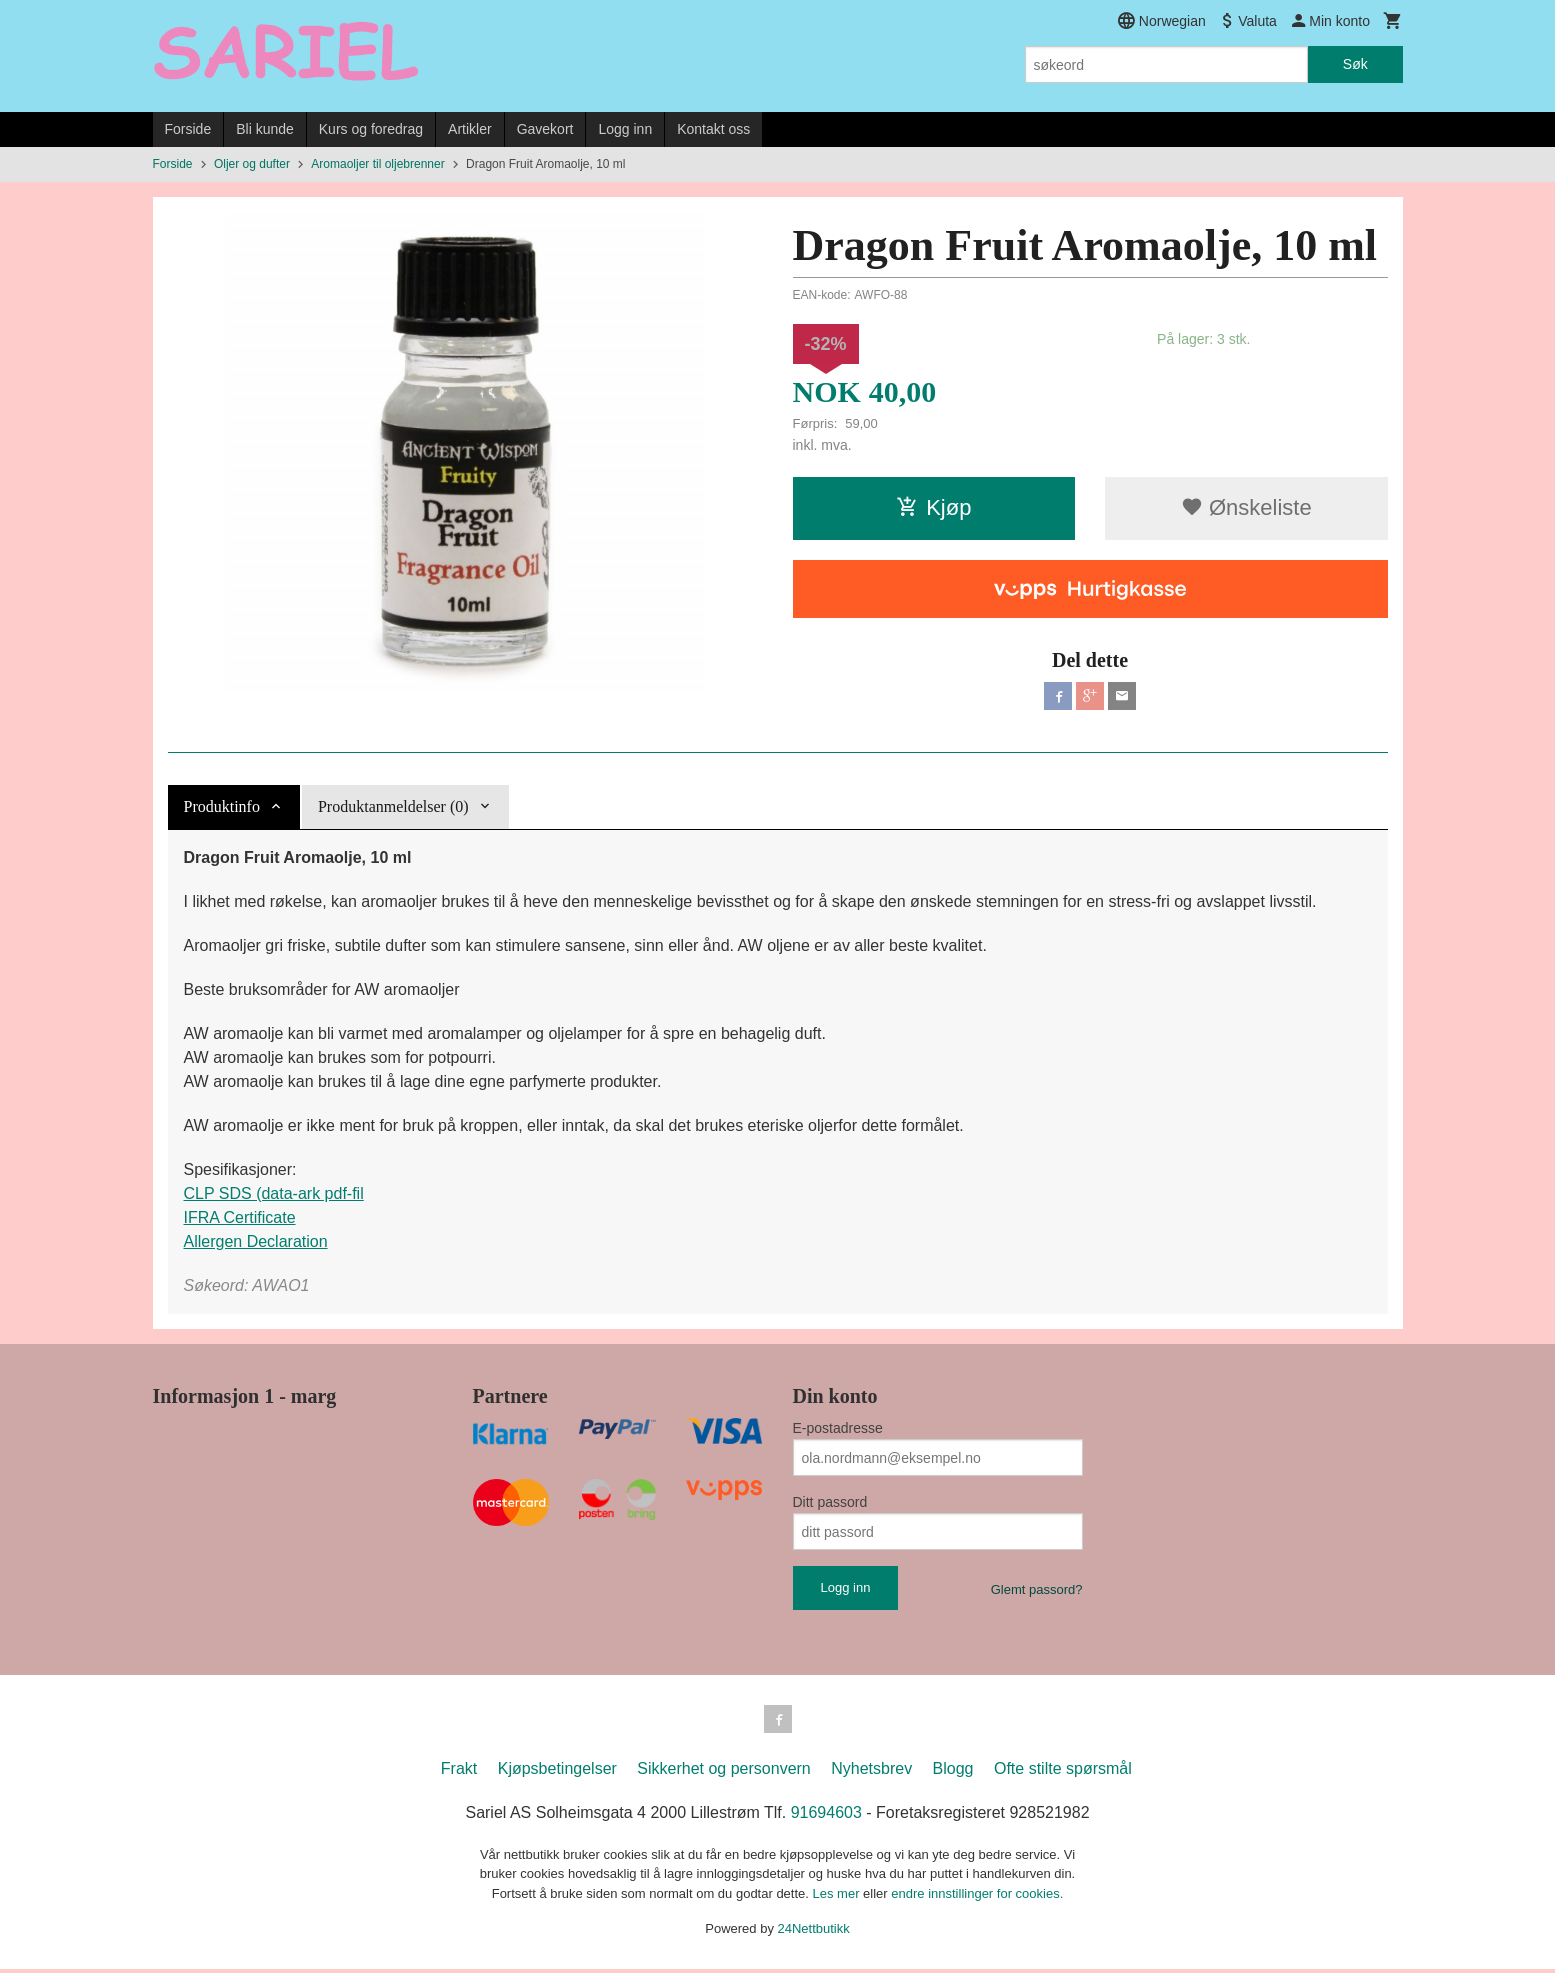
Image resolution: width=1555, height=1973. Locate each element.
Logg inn (625, 129)
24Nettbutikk (814, 1932)
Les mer (838, 1897)
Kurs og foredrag (371, 129)
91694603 (826, 1816)
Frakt (459, 1772)
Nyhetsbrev (871, 1772)
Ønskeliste (1246, 507)
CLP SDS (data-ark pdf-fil (274, 1193)
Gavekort (545, 129)
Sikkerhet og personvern (723, 1772)
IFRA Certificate (240, 1217)
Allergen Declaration (256, 1241)
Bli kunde (265, 129)
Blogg (953, 1772)
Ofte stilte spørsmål (1063, 1772)
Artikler (470, 129)
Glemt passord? (1037, 1589)
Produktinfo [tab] (222, 806)
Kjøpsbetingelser (557, 1772)
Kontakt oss (713, 129)
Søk (1355, 64)
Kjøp (933, 507)
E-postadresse (838, 1428)
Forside (188, 129)
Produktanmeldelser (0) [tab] (393, 806)
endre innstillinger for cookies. (977, 1897)
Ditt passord (830, 1502)
